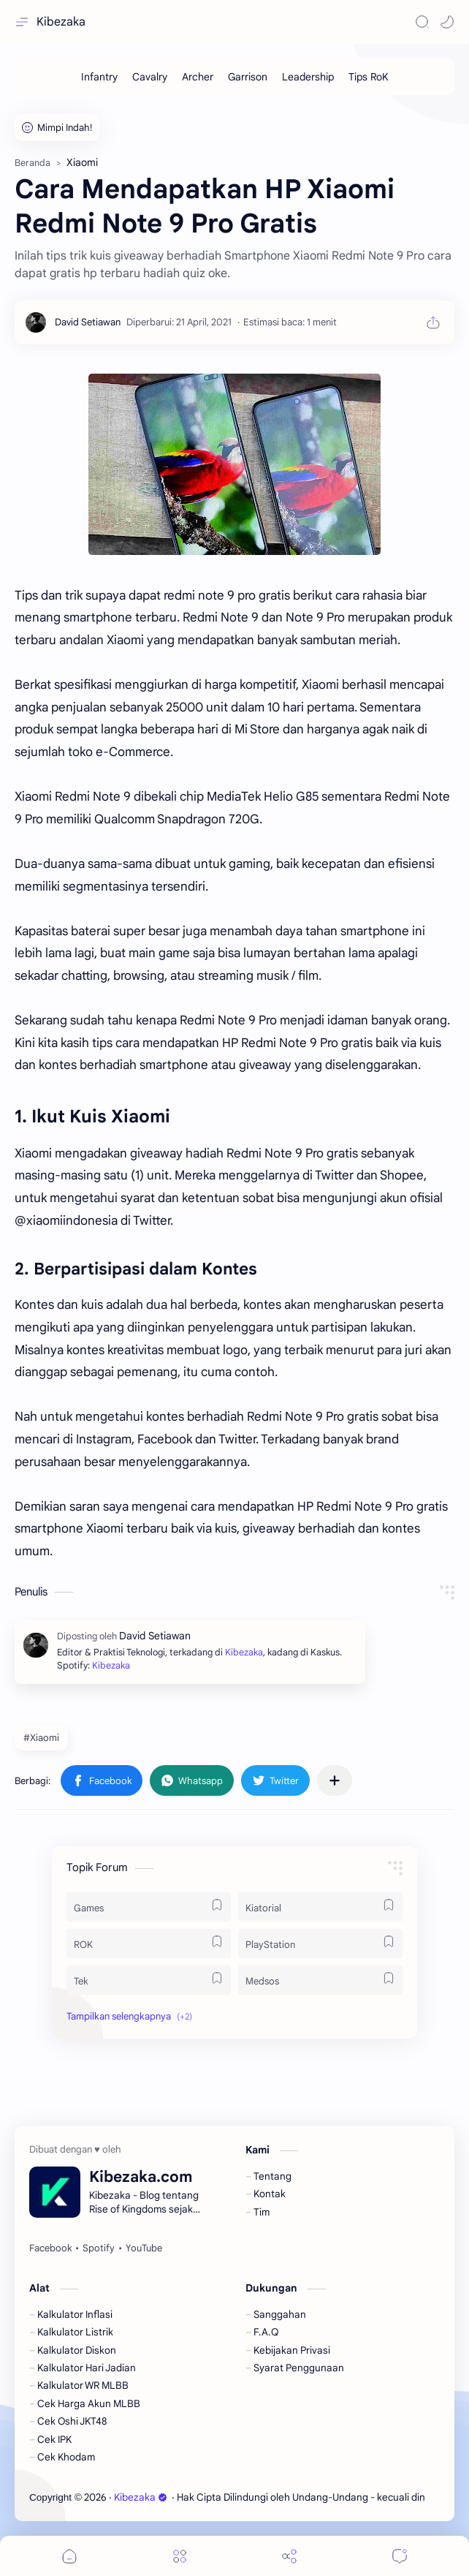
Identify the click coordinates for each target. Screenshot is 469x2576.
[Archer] (197, 76)
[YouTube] (144, 2248)
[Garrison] (247, 76)
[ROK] (148, 1943)
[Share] (289, 2556)
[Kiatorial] (320, 1907)
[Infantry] (99, 76)
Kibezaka (61, 22)
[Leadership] (308, 76)
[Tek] (148, 1980)
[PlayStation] (320, 1943)
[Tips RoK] (368, 76)
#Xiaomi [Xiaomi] (41, 1737)
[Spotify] (99, 2248)
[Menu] (180, 2556)
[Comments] (400, 2556)
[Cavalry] (149, 76)
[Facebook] (50, 2248)
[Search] (422, 22)
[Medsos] (320, 1980)
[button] (447, 22)
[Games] (148, 1907)
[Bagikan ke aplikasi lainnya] (334, 1780)
